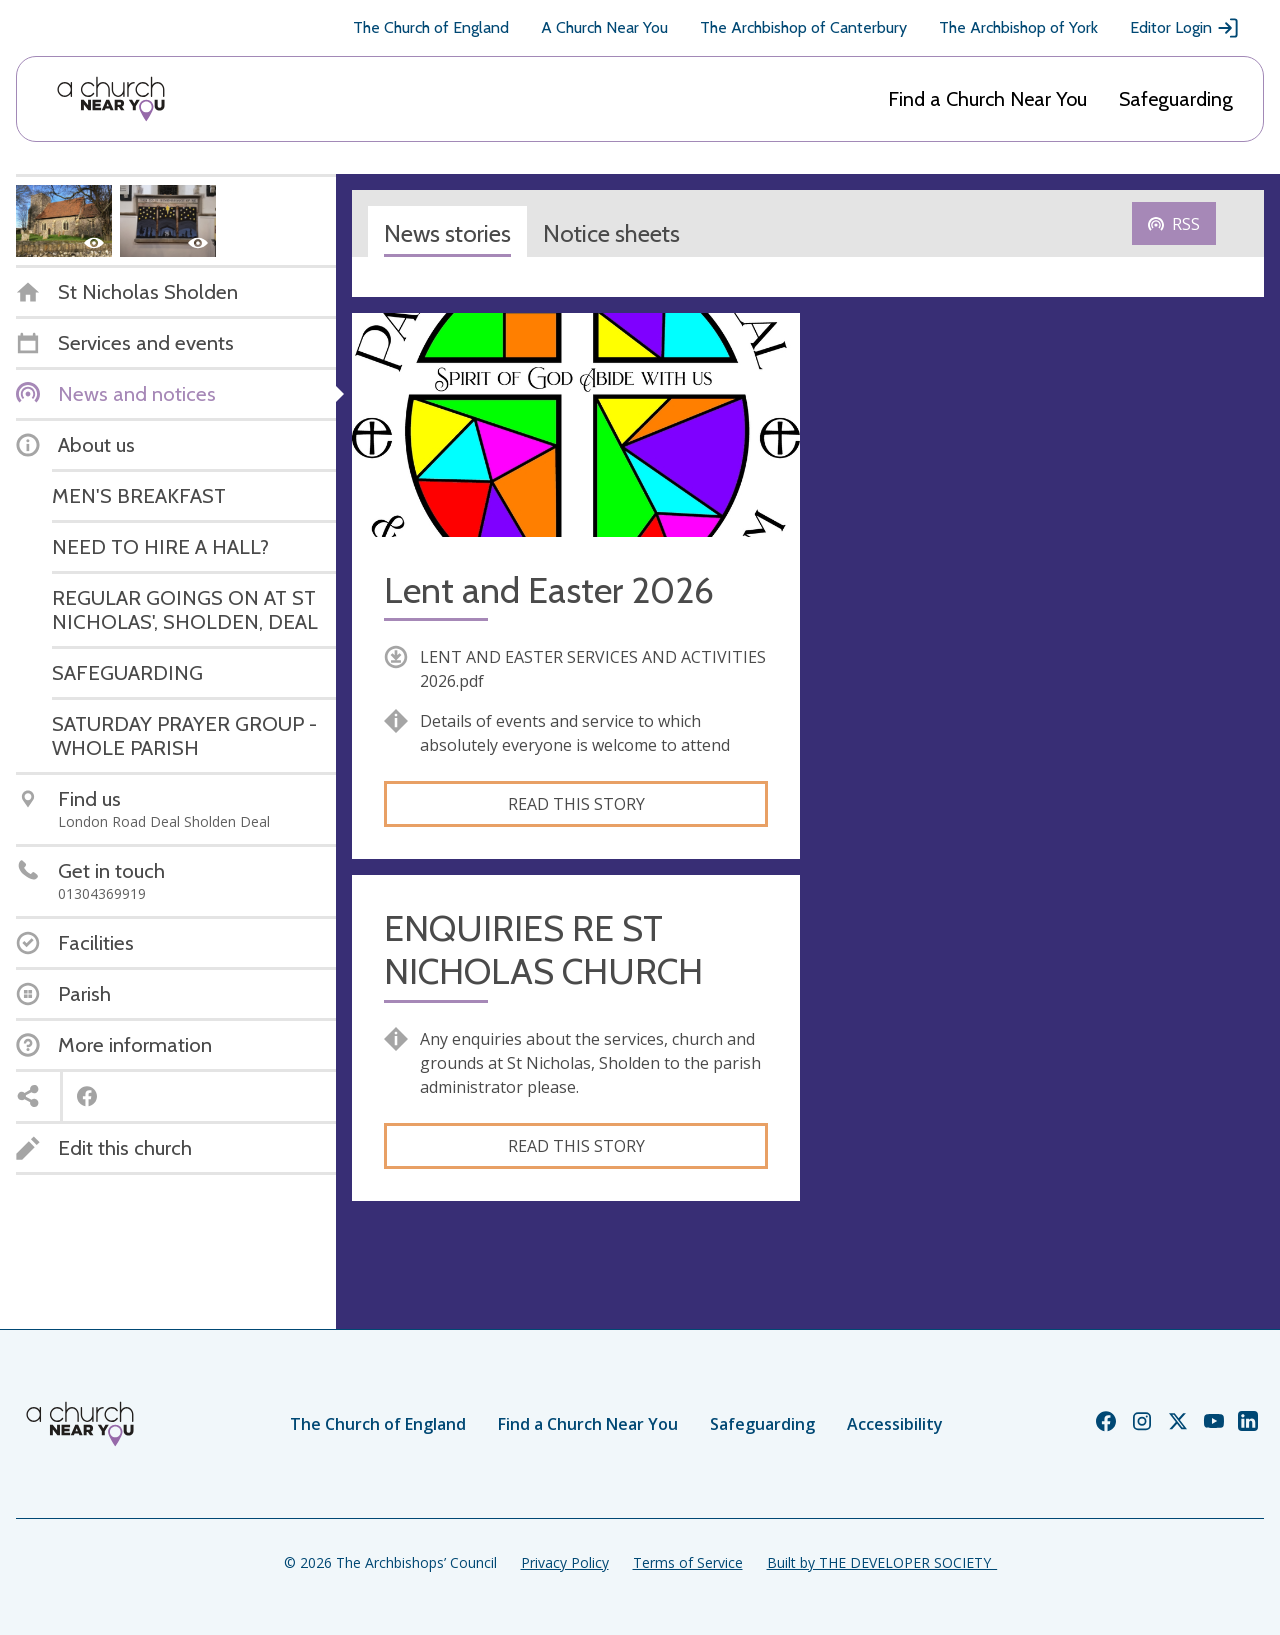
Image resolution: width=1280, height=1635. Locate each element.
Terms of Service (688, 1562)
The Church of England (431, 27)
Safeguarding (1176, 99)
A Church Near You (604, 27)
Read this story (576, 804)
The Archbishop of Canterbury (803, 27)
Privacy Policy (565, 1562)
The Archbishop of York (1018, 27)
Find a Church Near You (987, 99)
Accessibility (895, 1424)
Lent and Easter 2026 (549, 590)
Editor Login (1185, 28)
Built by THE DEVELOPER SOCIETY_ (882, 1562)
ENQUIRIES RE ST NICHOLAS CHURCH (543, 950)
